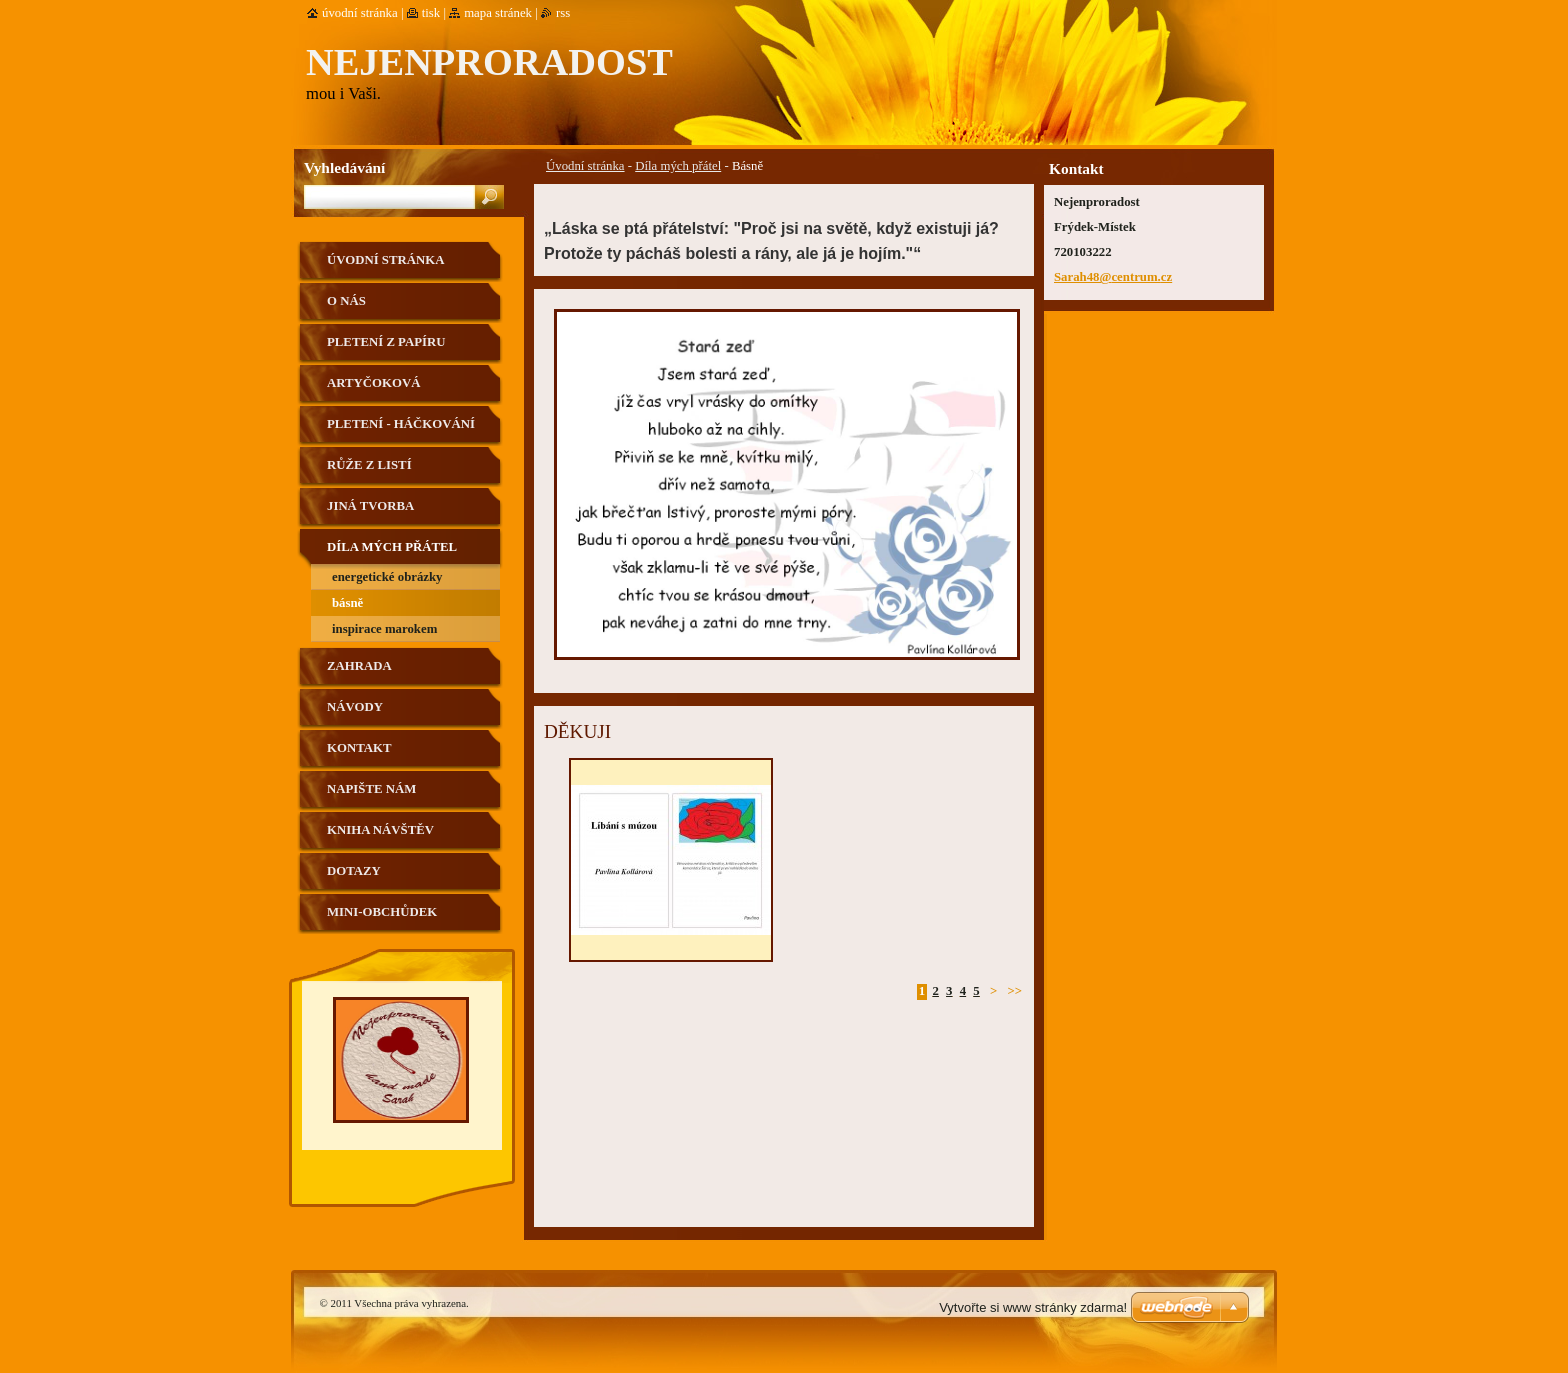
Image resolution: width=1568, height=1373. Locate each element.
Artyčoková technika (373, 390)
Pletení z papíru (386, 342)
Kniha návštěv (380, 830)
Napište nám (371, 789)
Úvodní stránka (585, 166)
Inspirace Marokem (384, 629)
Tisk (431, 13)
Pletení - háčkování (401, 424)
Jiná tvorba (370, 506)
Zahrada (359, 666)
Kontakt (359, 748)
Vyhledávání (344, 167)
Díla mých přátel (678, 166)
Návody (355, 707)
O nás (346, 301)
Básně (347, 603)
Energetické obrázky (387, 577)
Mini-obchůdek (382, 912)
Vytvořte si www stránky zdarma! (1033, 1307)
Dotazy (354, 871)
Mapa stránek (498, 13)
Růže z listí (369, 465)
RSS (563, 13)
